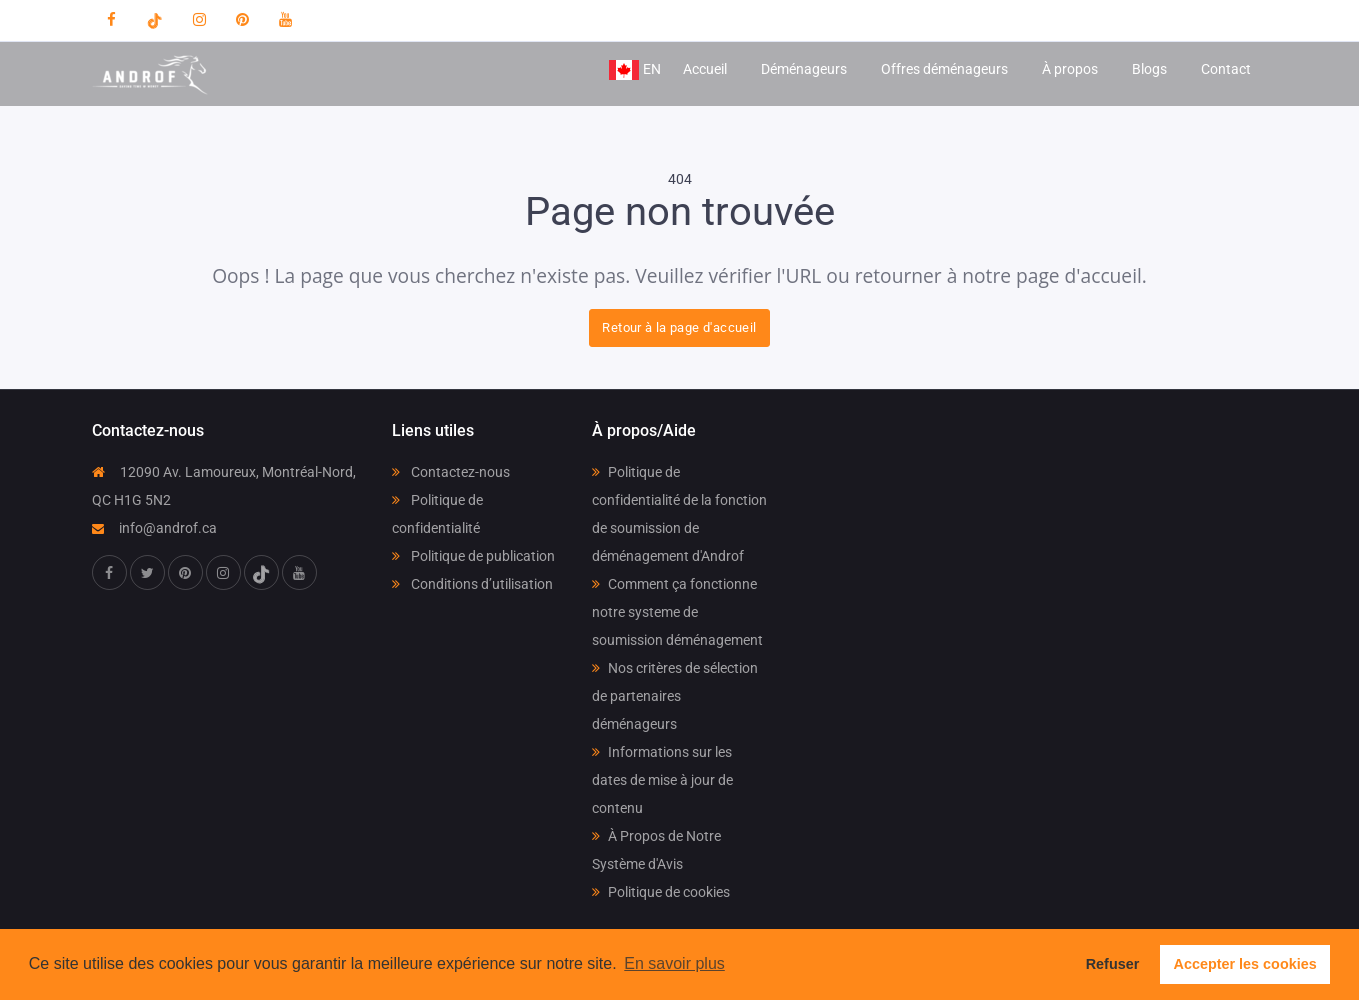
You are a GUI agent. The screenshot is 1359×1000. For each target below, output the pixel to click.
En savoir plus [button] (674, 963)
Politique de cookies (661, 892)
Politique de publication (473, 556)
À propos (1070, 69)
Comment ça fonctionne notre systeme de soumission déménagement (677, 612)
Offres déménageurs (944, 69)
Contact (1226, 69)
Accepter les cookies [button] (1245, 964)
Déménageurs (804, 69)
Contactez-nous (451, 472)
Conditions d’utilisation (472, 584)
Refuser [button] (1113, 964)
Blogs (1149, 69)
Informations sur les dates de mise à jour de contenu (662, 780)
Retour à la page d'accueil (679, 327)
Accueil (705, 69)
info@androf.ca (154, 528)
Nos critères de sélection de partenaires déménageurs (675, 696)
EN (634, 70)
